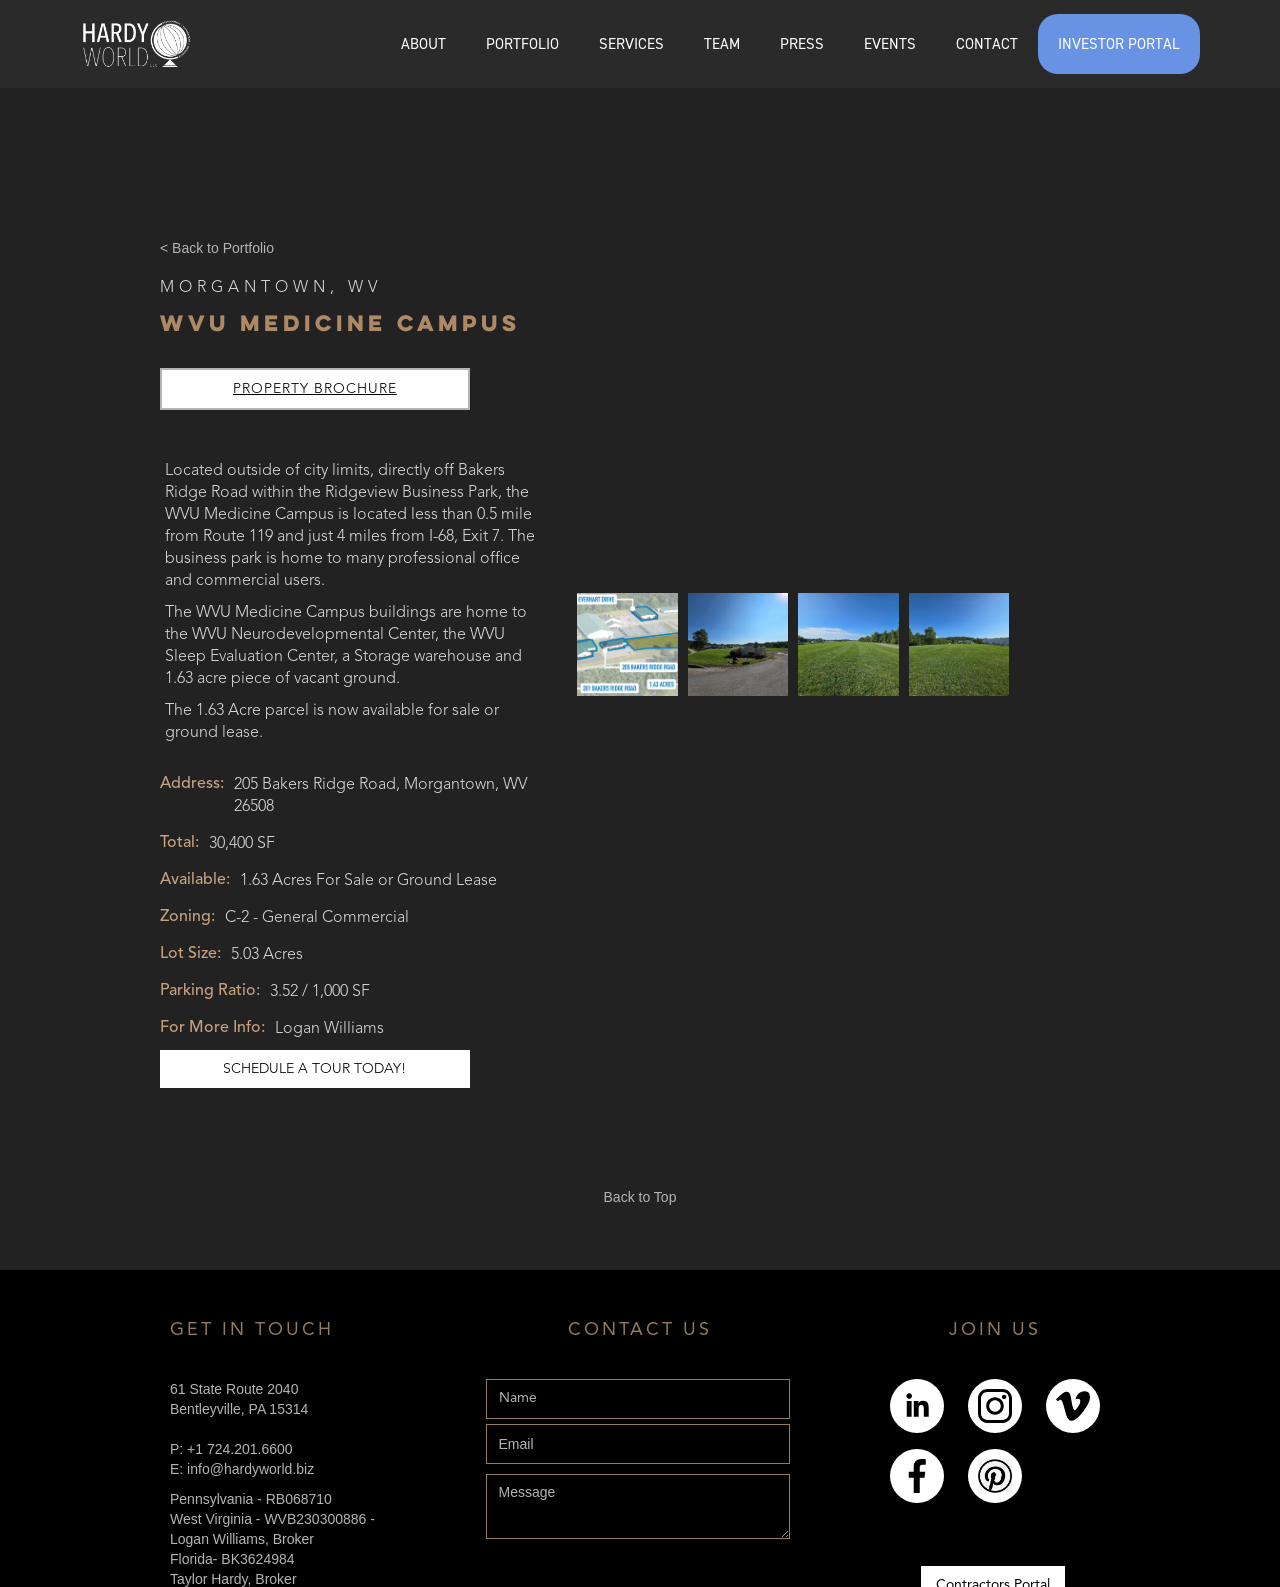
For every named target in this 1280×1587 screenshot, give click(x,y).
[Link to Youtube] (1073, 1406)
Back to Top (640, 1197)
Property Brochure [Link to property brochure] (315, 389)
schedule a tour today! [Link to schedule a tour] (314, 1069)
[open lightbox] (627, 644)
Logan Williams (329, 1029)
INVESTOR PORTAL (1119, 44)
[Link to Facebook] (917, 1476)
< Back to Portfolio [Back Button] (217, 248)
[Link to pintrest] (995, 1476)
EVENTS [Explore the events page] (890, 44)
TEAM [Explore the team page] (722, 44)
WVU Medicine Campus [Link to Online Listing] (340, 322)
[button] (522, 44)
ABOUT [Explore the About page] (423, 44)
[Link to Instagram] (995, 1406)
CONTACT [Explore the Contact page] (987, 44)
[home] (136, 44)
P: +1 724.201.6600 (231, 1449)
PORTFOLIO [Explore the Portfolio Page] (522, 44)
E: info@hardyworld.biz (242, 1469)
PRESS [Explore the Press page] (802, 44)
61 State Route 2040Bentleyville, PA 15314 (239, 1399)
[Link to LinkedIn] (917, 1406)
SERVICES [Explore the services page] (631, 44)
